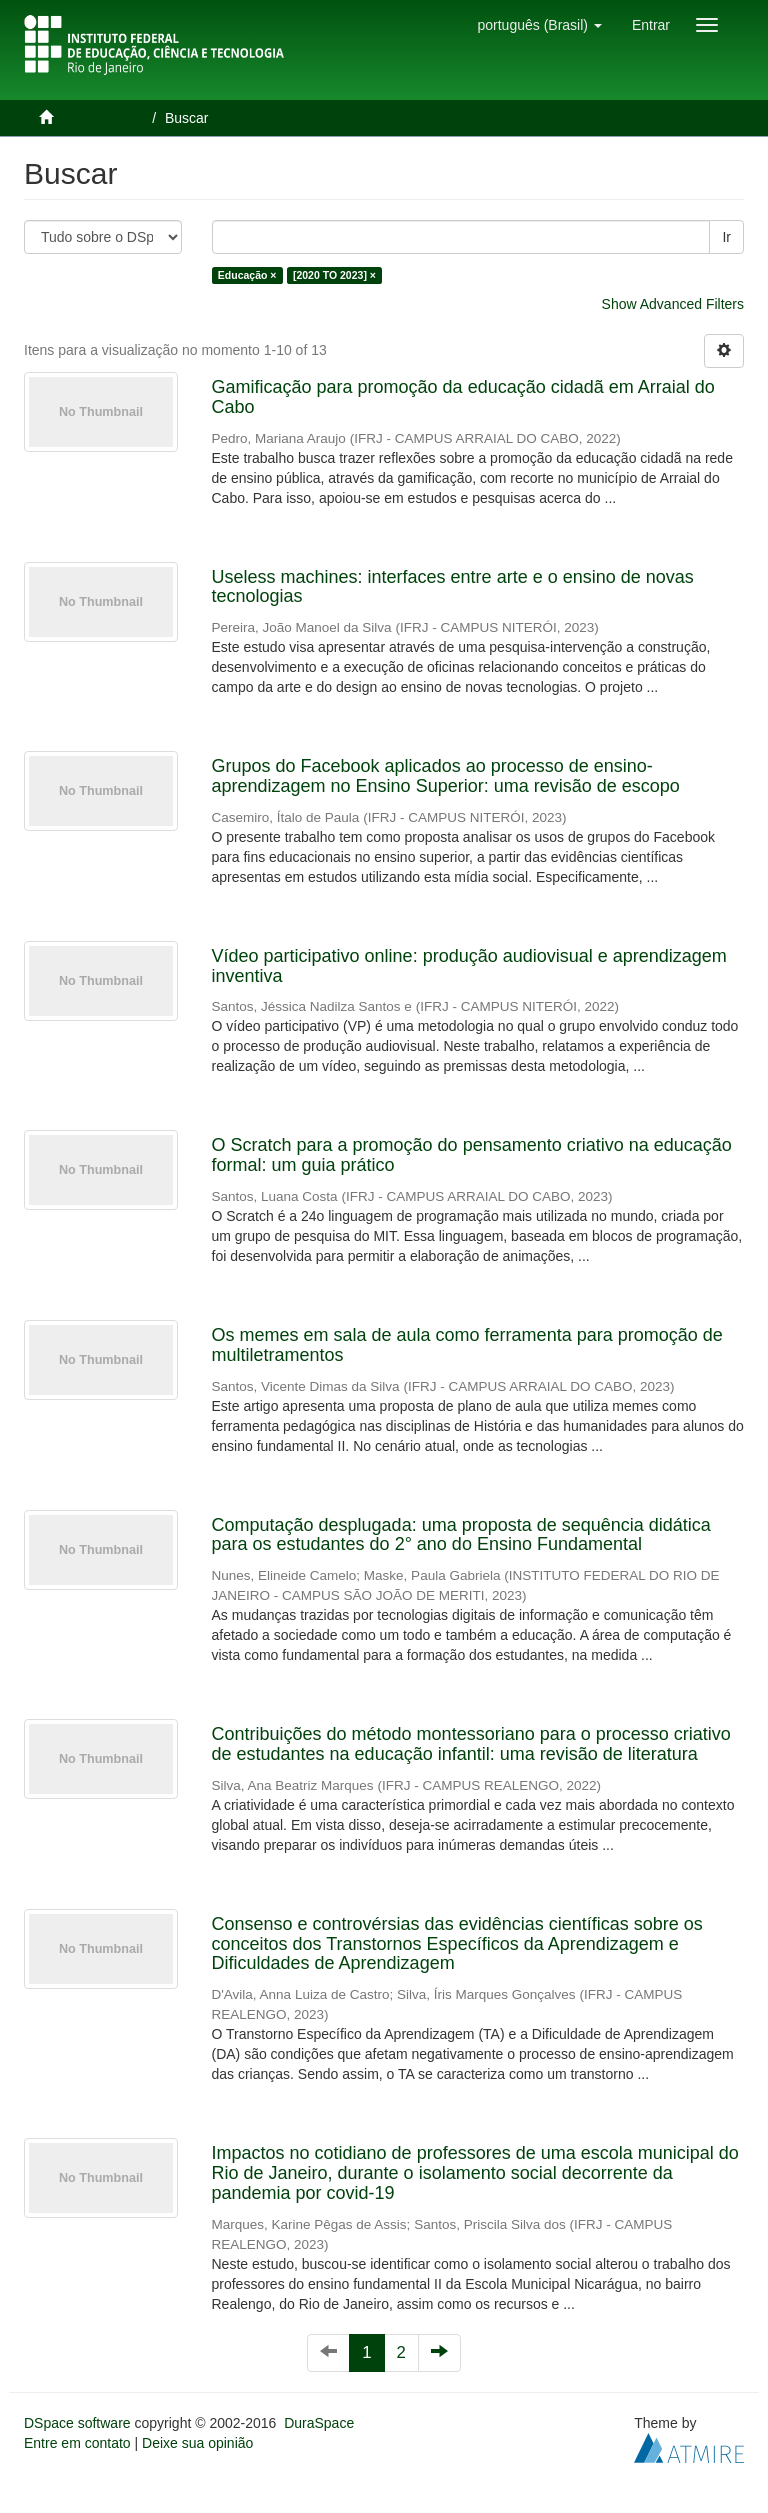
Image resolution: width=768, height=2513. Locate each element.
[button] (539, 25)
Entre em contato (77, 2443)
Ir (726, 237)
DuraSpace (319, 2423)
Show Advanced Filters (673, 304)
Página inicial (102, 118)
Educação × (247, 275)
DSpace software (77, 2423)
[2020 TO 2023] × (334, 275)
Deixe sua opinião (197, 2443)
